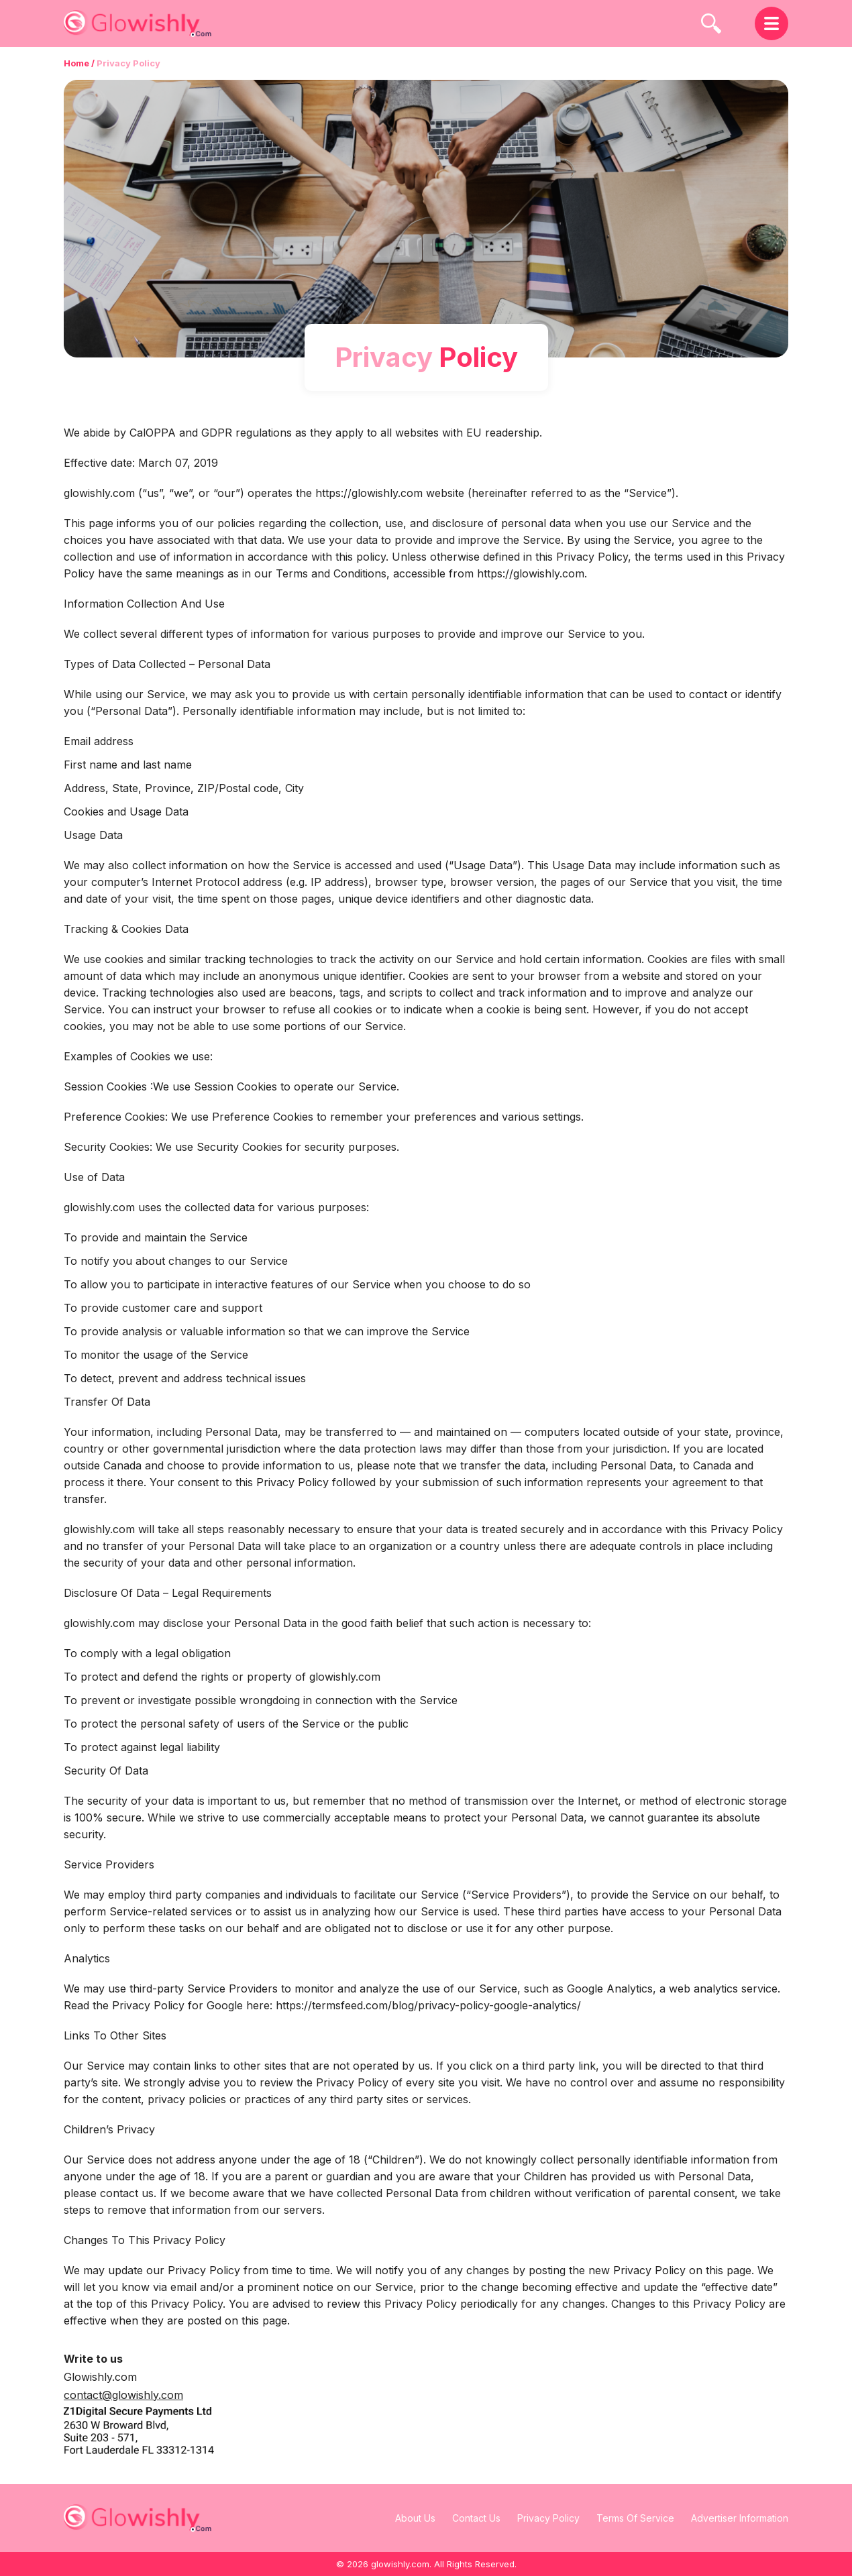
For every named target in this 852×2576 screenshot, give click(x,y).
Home (76, 63)
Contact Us (476, 2518)
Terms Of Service (635, 2518)
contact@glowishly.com (123, 2395)
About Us (415, 2518)
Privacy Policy (548, 2518)
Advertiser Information (739, 2518)
